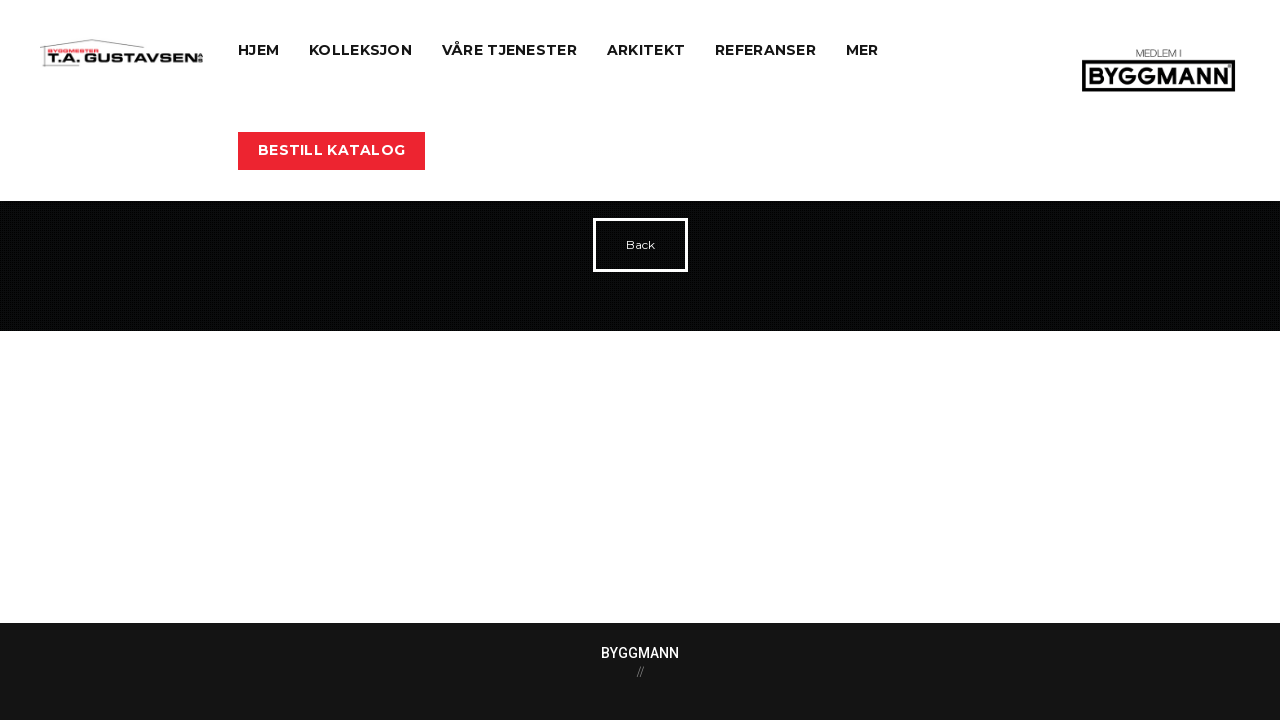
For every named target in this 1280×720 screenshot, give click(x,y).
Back (640, 244)
